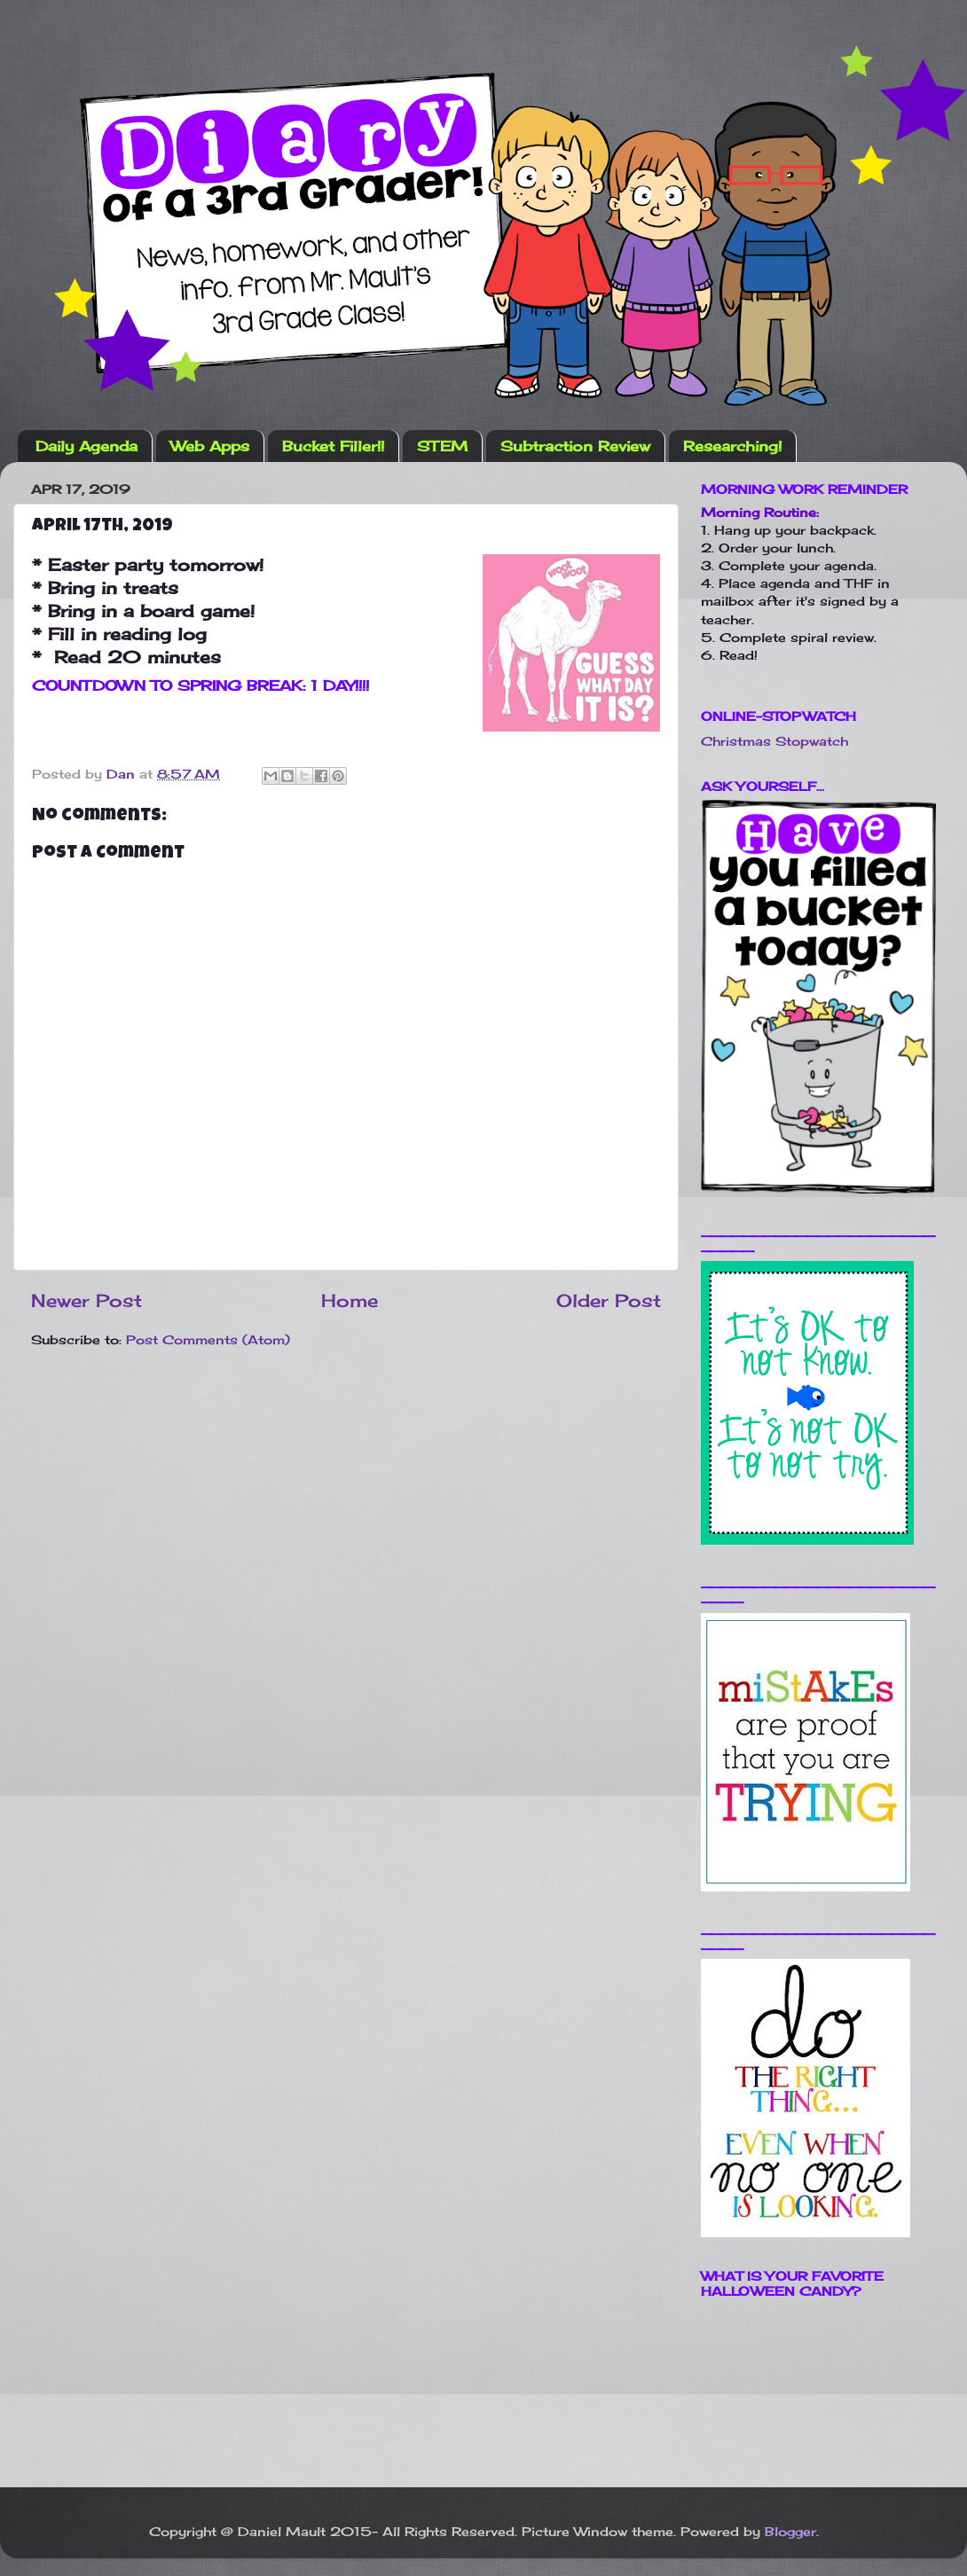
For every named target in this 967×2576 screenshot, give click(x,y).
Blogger (790, 2531)
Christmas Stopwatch (774, 740)
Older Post (608, 1300)
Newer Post (86, 1300)
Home (349, 1300)
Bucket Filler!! (333, 446)
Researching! (732, 446)
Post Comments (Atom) (208, 1339)
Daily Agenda (86, 446)
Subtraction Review (575, 446)
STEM (442, 446)
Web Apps (209, 446)
